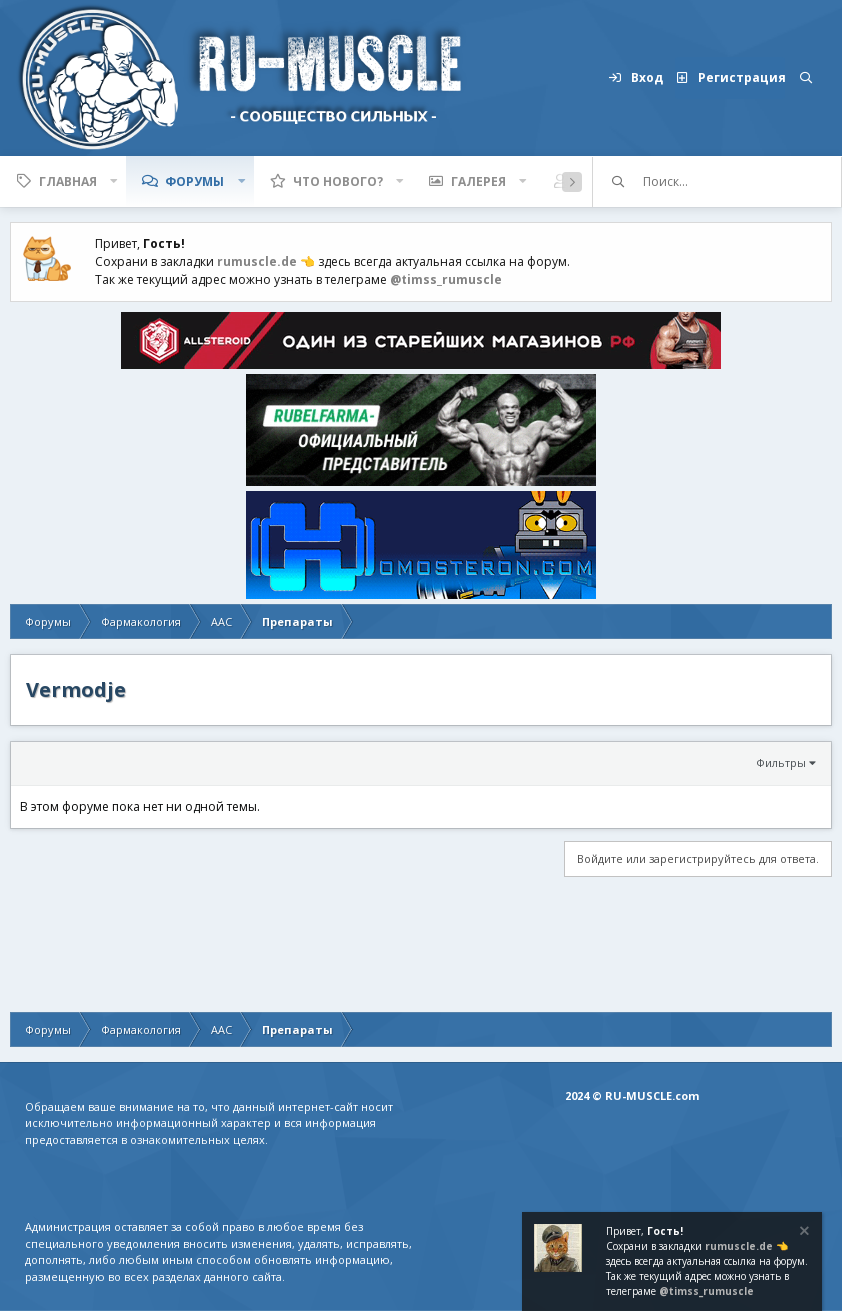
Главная (68, 181)
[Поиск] (806, 78)
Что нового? (338, 181)
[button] (114, 181)
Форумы (194, 181)
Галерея (478, 181)
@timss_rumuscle (446, 279)
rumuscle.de (257, 261)
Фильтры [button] (781, 762)
